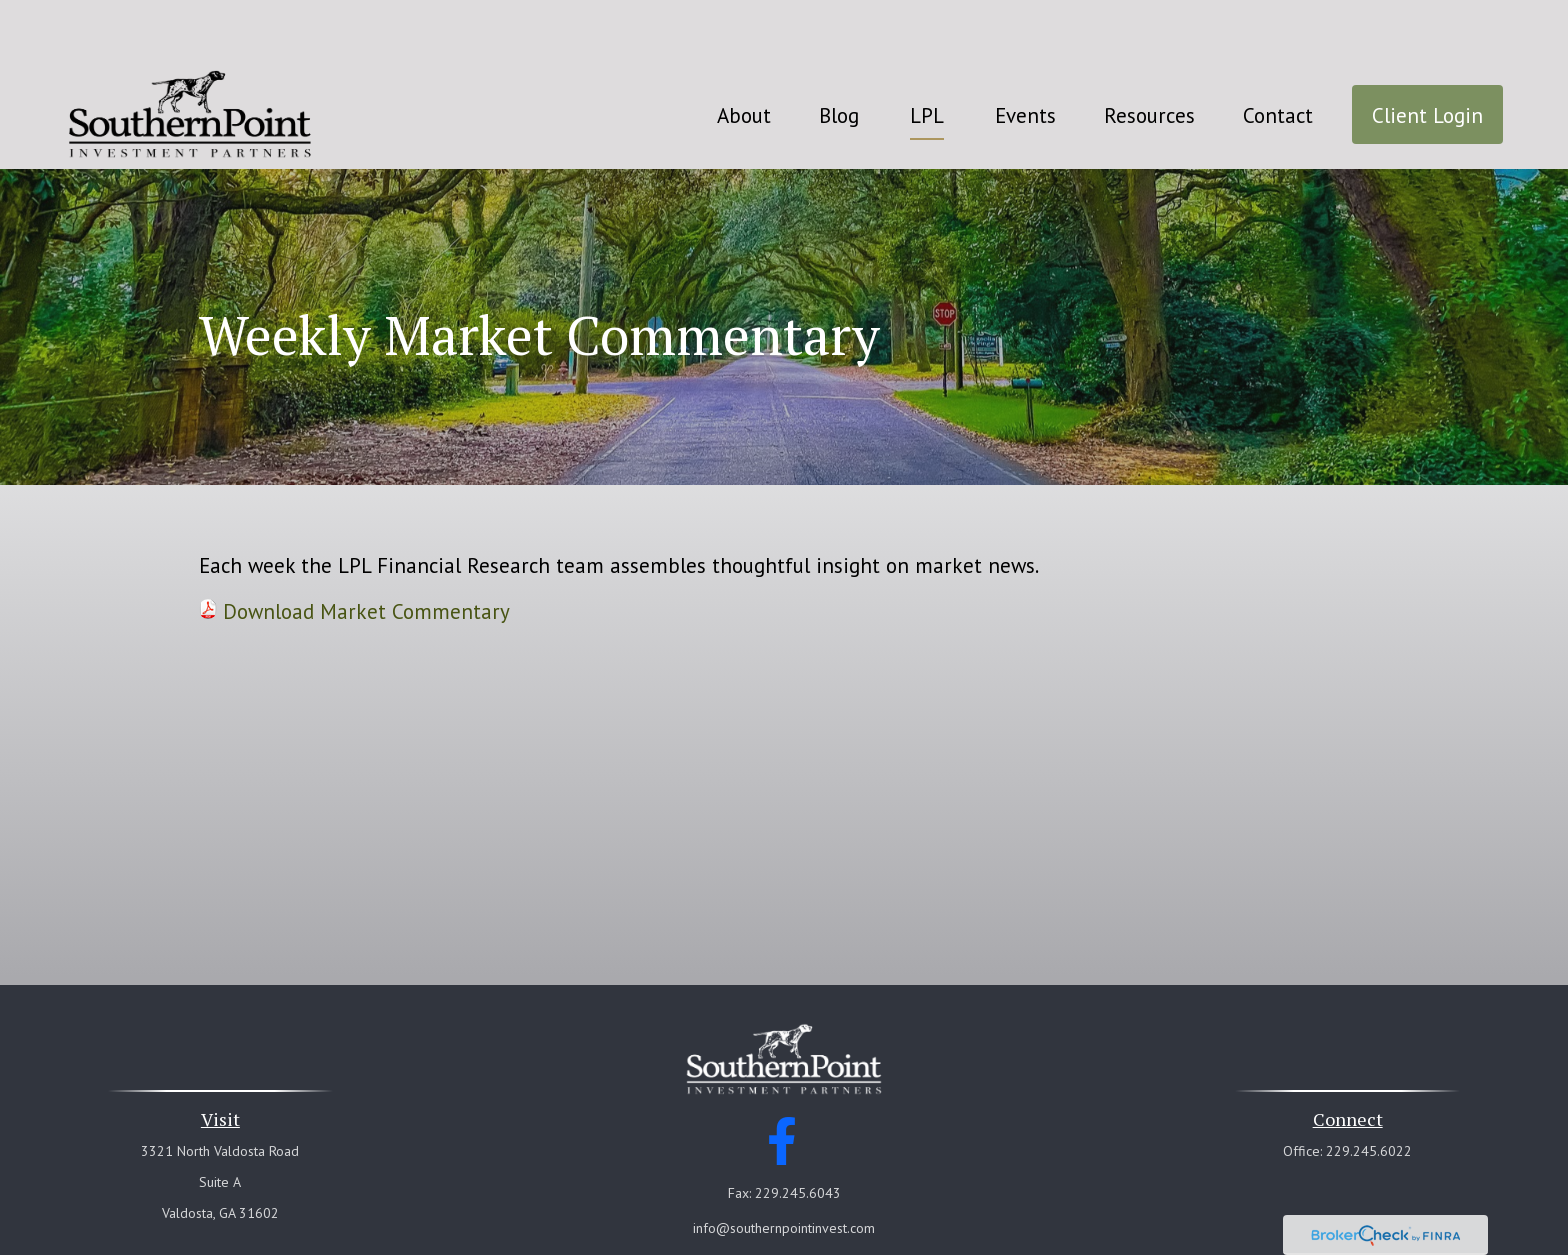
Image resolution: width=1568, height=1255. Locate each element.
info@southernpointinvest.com (784, 1168)
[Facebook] (782, 1080)
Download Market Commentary (366, 551)
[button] (744, 54)
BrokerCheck (973, 1238)
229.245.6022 (1369, 1091)
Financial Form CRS (797, 1202)
